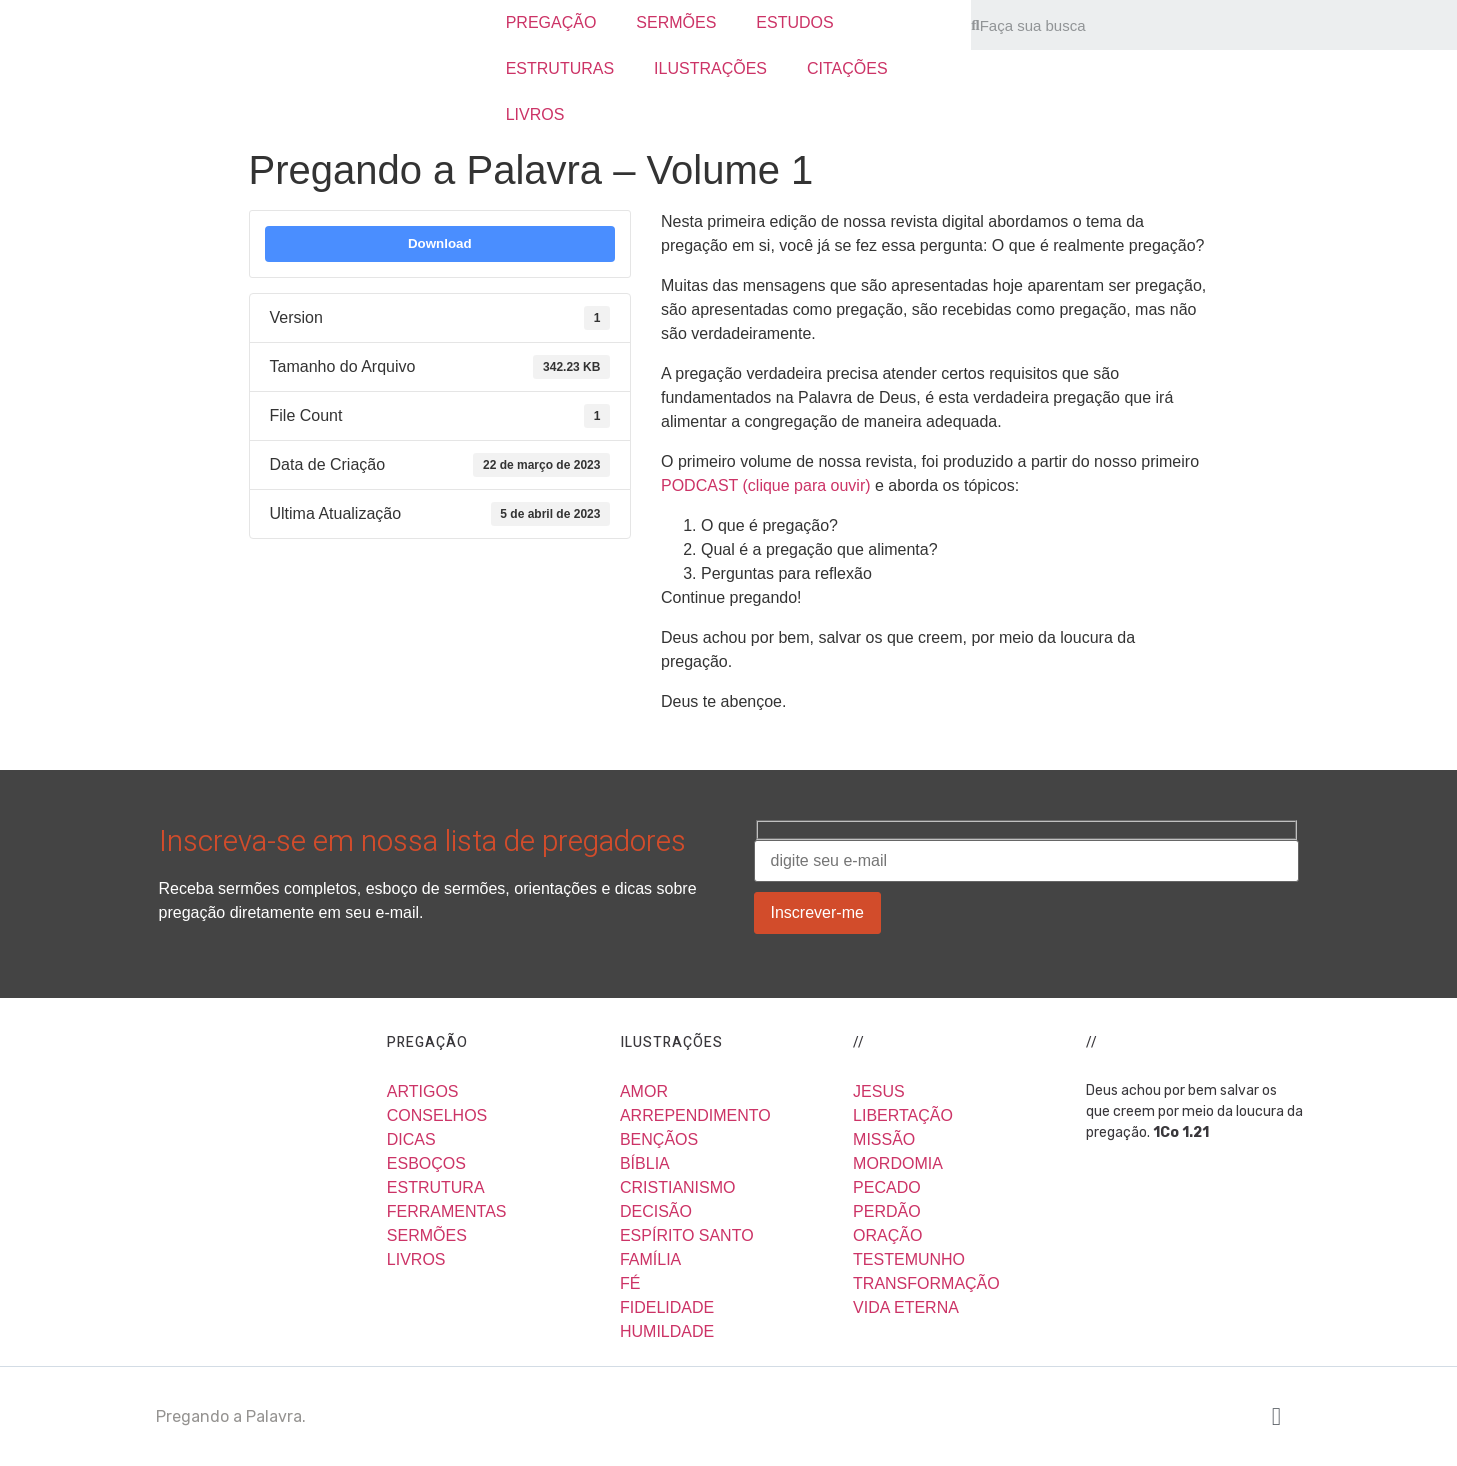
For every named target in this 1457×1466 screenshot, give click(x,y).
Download (440, 243)
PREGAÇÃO (551, 22)
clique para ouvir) (811, 485)
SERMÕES (676, 22)
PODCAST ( (704, 485)
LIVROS (535, 114)
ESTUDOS (794, 22)
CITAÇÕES (847, 68)
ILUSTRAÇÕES (710, 68)
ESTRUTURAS (560, 68)
